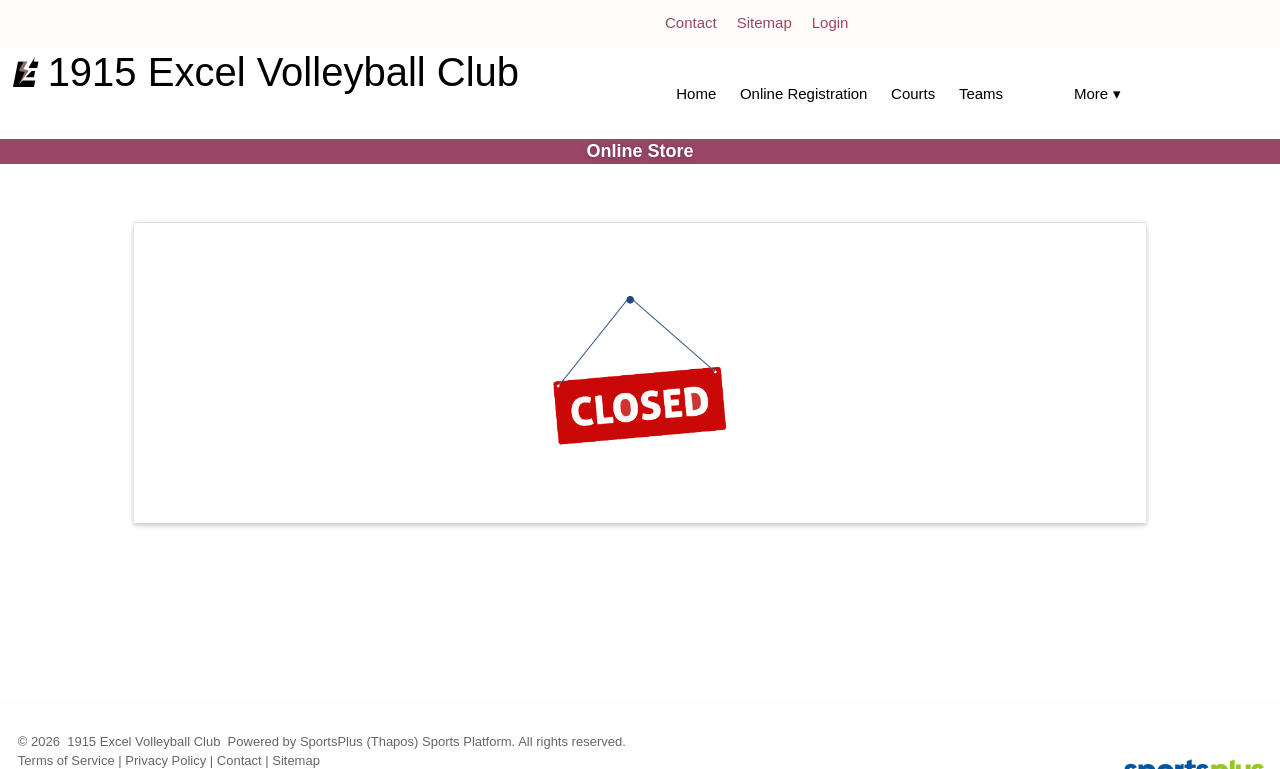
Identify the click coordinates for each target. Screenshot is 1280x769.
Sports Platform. (468, 741)
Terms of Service (66, 760)
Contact (239, 760)
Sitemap (296, 760)
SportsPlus (331, 741)
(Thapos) (392, 741)
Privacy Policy (165, 760)
